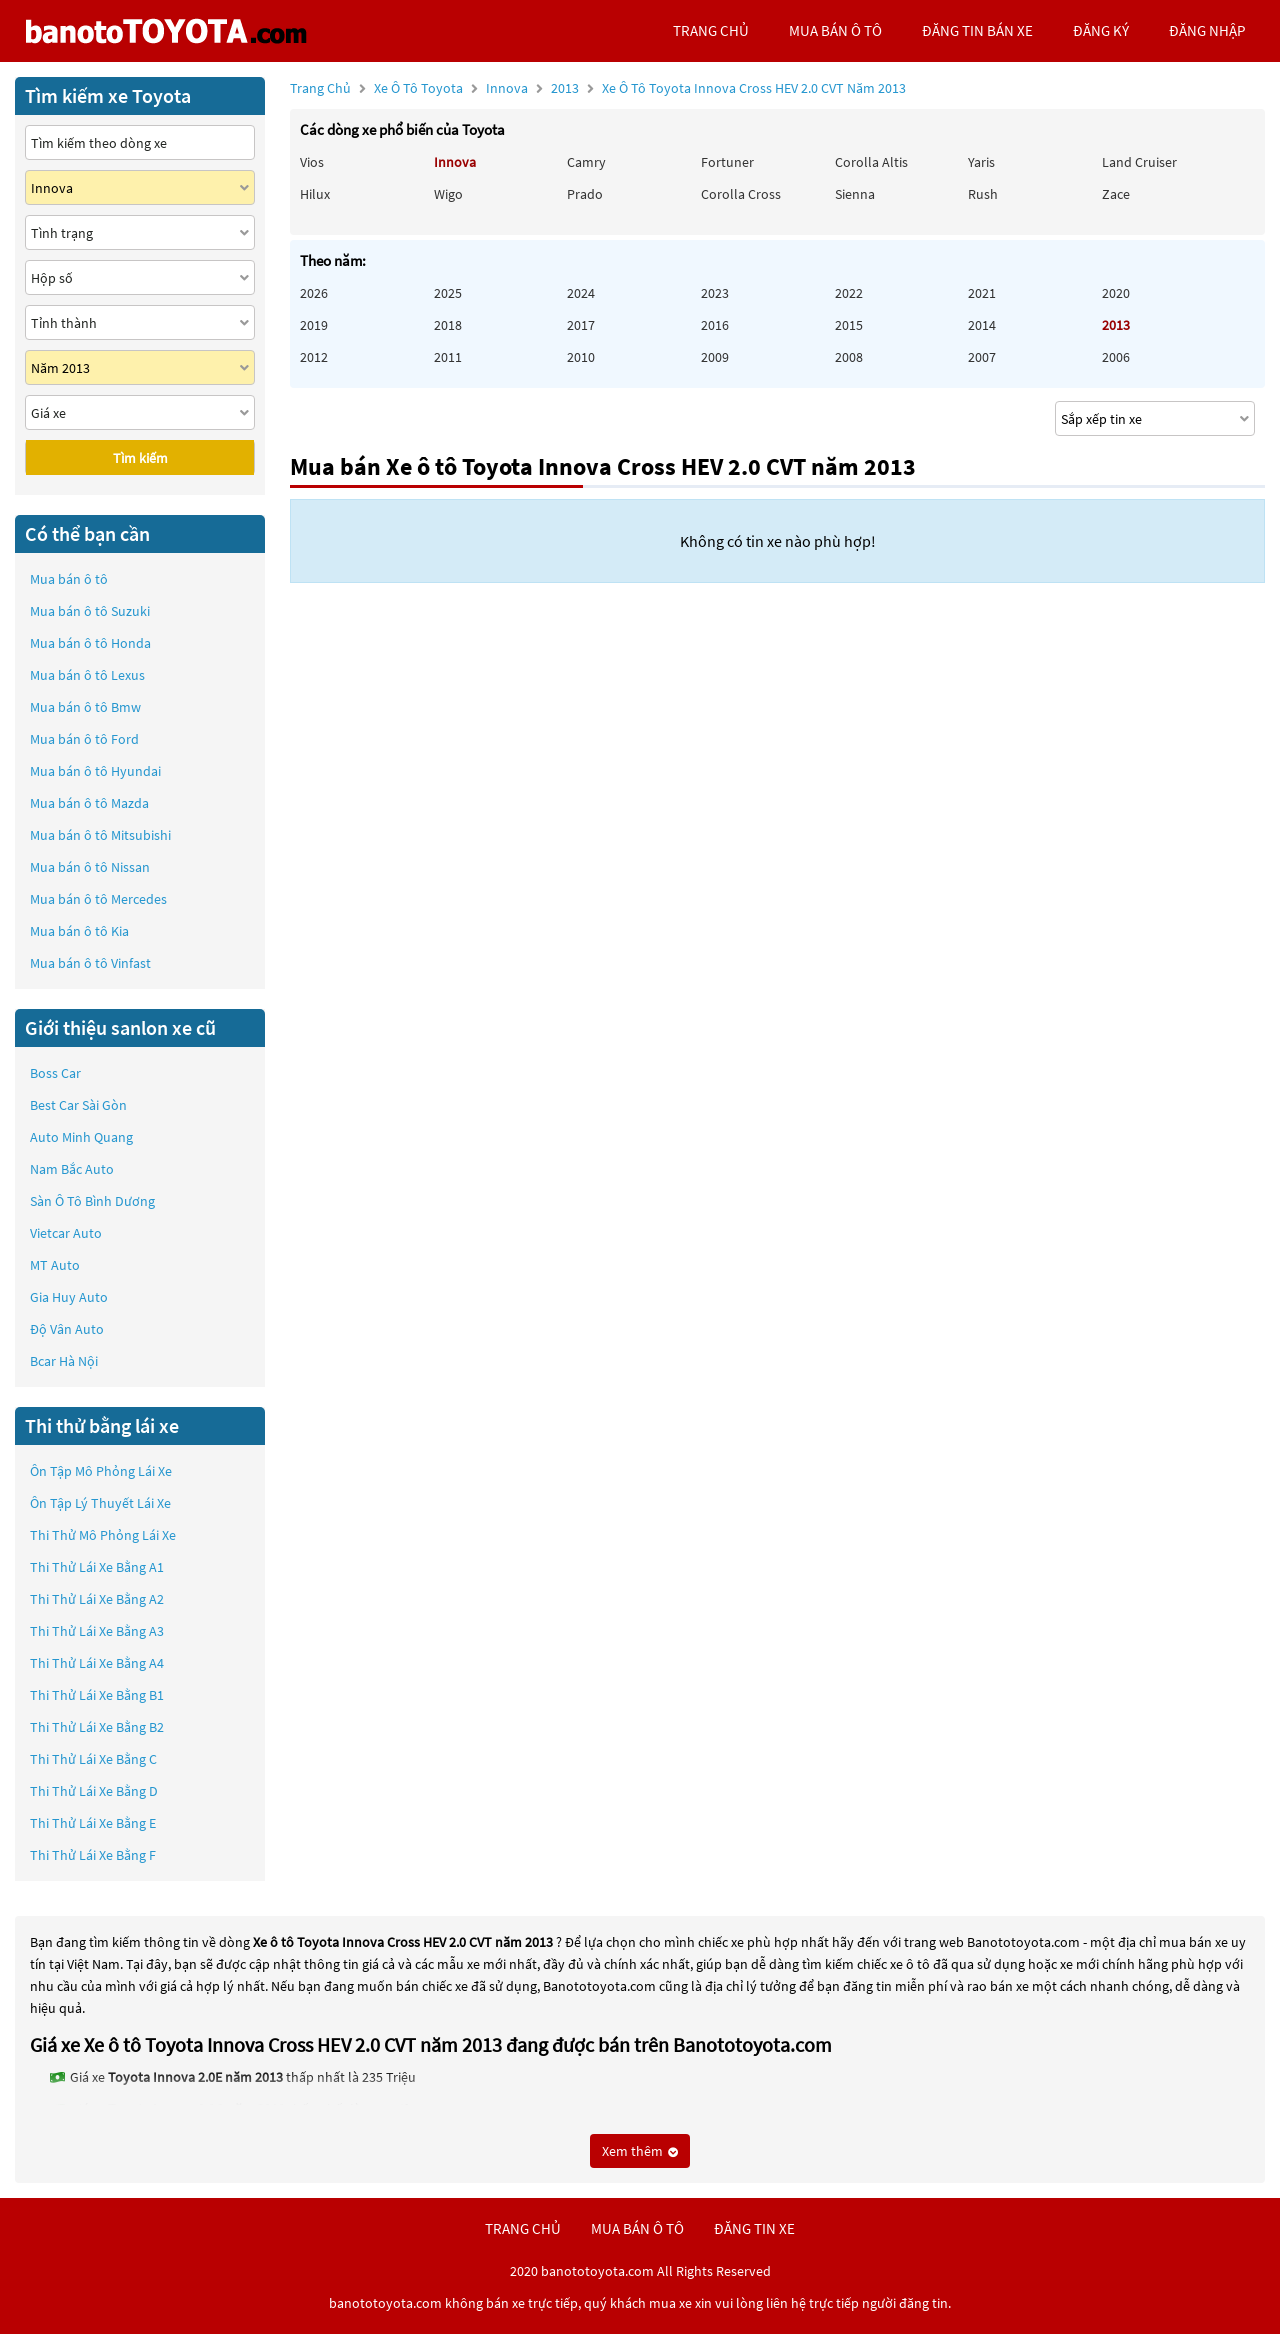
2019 (314, 325)
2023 (715, 293)
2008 (849, 357)
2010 (581, 357)
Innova (508, 88)
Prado (585, 194)
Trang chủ (320, 88)
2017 (581, 325)
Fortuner (727, 162)
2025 (448, 293)
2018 (448, 325)
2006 (1116, 357)
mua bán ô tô (835, 30)
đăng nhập (1207, 30)
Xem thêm (640, 2151)
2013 (728, 88)
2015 (849, 325)
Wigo (448, 194)
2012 (314, 357)
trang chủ (711, 30)
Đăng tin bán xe (977, 30)
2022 (849, 293)
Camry (586, 162)
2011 (448, 357)
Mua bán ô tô (69, 579)
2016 (715, 325)
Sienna (855, 194)
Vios (312, 162)
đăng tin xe (754, 2228)
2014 (982, 325)
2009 (715, 357)
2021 (982, 293)
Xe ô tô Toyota (418, 88)
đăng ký (1101, 30)
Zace (1116, 194)
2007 (982, 357)
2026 (314, 293)
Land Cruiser (1139, 162)
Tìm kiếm (140, 458)
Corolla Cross (741, 194)
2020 (1116, 293)
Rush (983, 194)
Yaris (981, 162)
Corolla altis (871, 162)
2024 (581, 293)
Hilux (315, 194)
